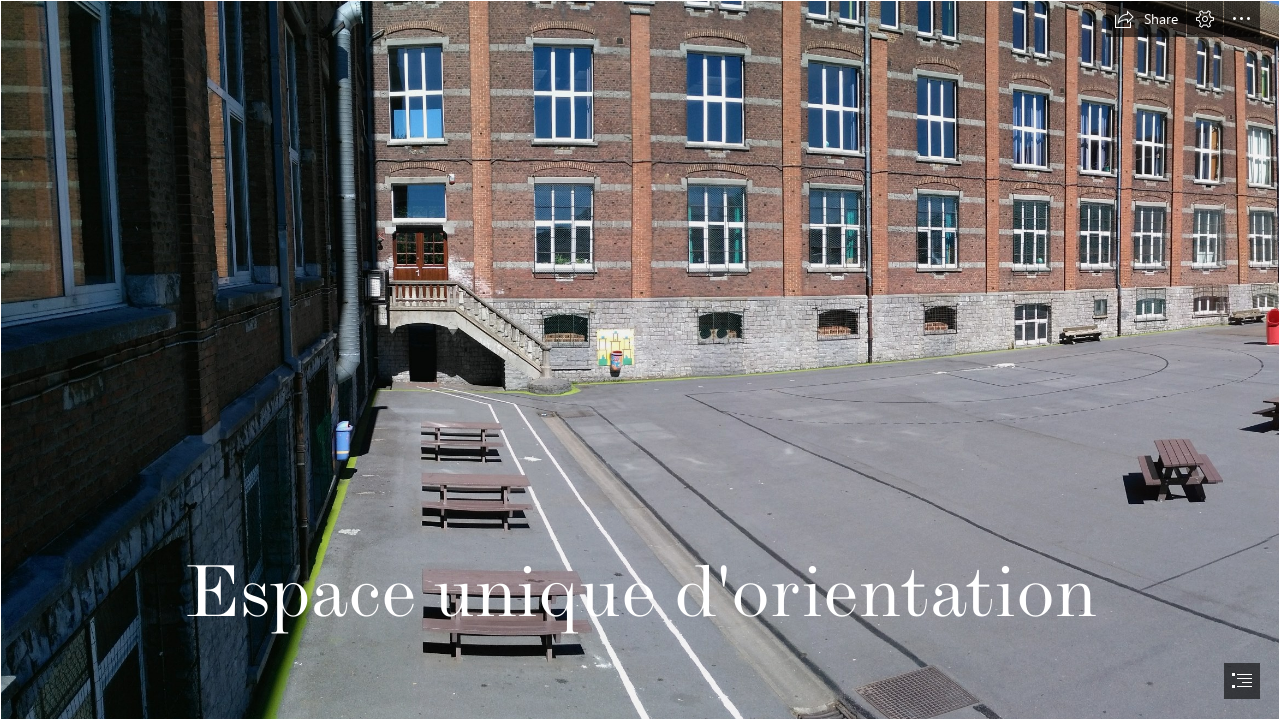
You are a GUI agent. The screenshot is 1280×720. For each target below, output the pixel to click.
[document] (640, 360)
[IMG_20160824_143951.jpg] (640, 360)
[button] (1146, 19)
